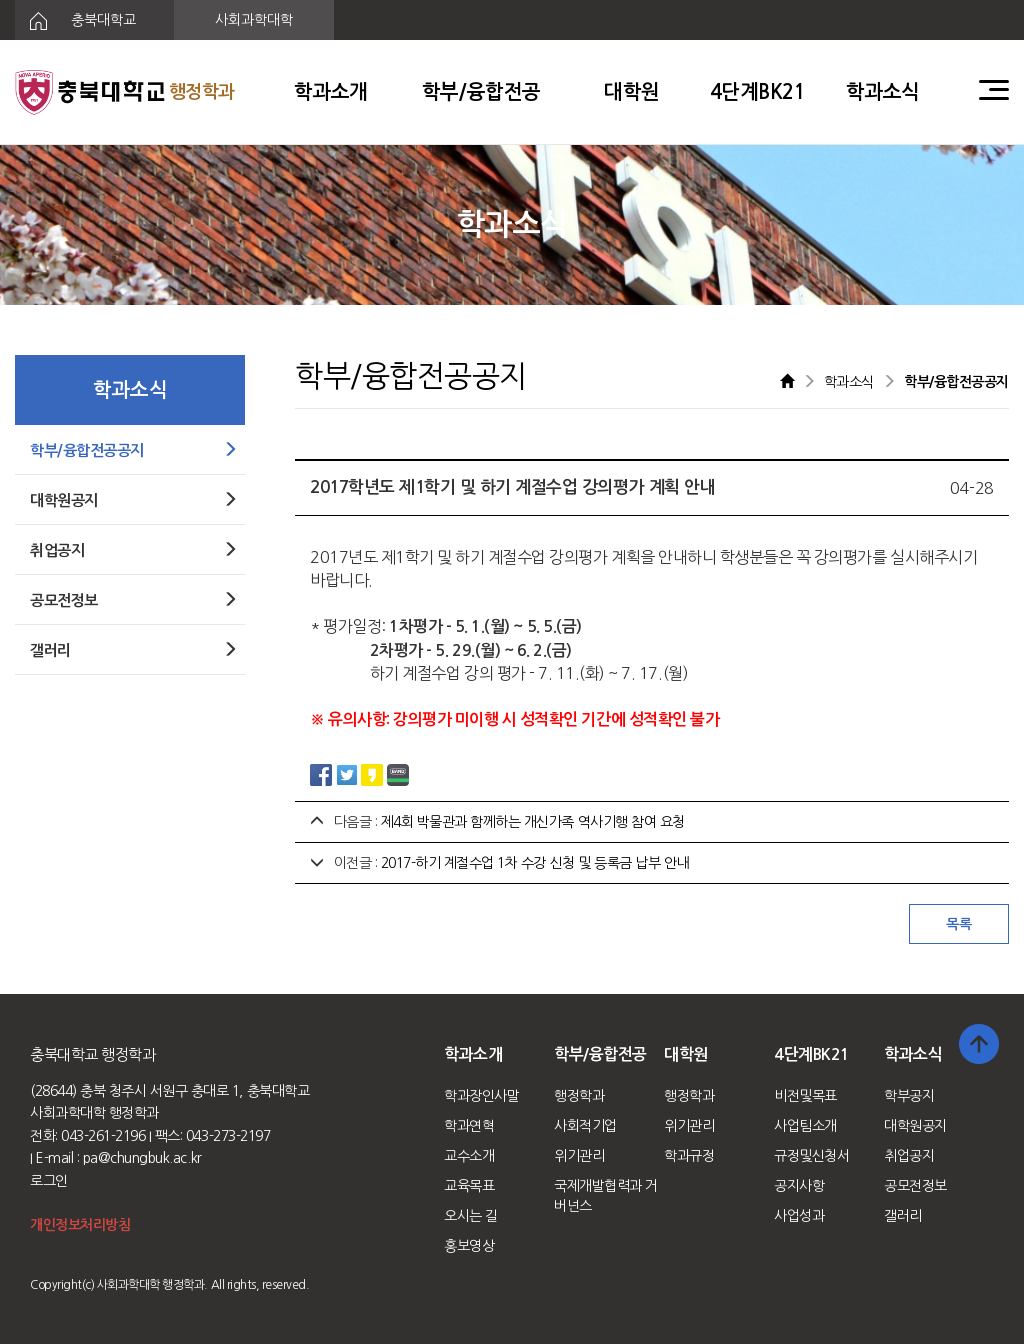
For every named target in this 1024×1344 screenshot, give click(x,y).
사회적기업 (585, 1126)
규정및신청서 (811, 1156)
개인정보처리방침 (80, 1225)
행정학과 (579, 1096)
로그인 (49, 1181)
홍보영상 (469, 1246)
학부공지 (909, 1096)
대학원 (632, 92)
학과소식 (883, 92)
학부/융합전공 (481, 92)
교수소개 (469, 1156)
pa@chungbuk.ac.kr (142, 1158)
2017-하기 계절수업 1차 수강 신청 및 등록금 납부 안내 (535, 863)
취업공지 (909, 1156)
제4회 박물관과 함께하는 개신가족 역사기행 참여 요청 (533, 822)
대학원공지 (915, 1126)
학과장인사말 (481, 1096)
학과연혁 (469, 1126)
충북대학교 (75, 21)
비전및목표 (805, 1096)
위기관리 (579, 1156)
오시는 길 (471, 1216)
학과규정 (689, 1156)
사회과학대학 (254, 20)
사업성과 (799, 1216)
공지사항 (799, 1186)
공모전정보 (915, 1186)
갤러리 (903, 1216)
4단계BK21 (758, 92)
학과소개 (331, 92)
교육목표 (469, 1186)
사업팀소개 (805, 1126)
